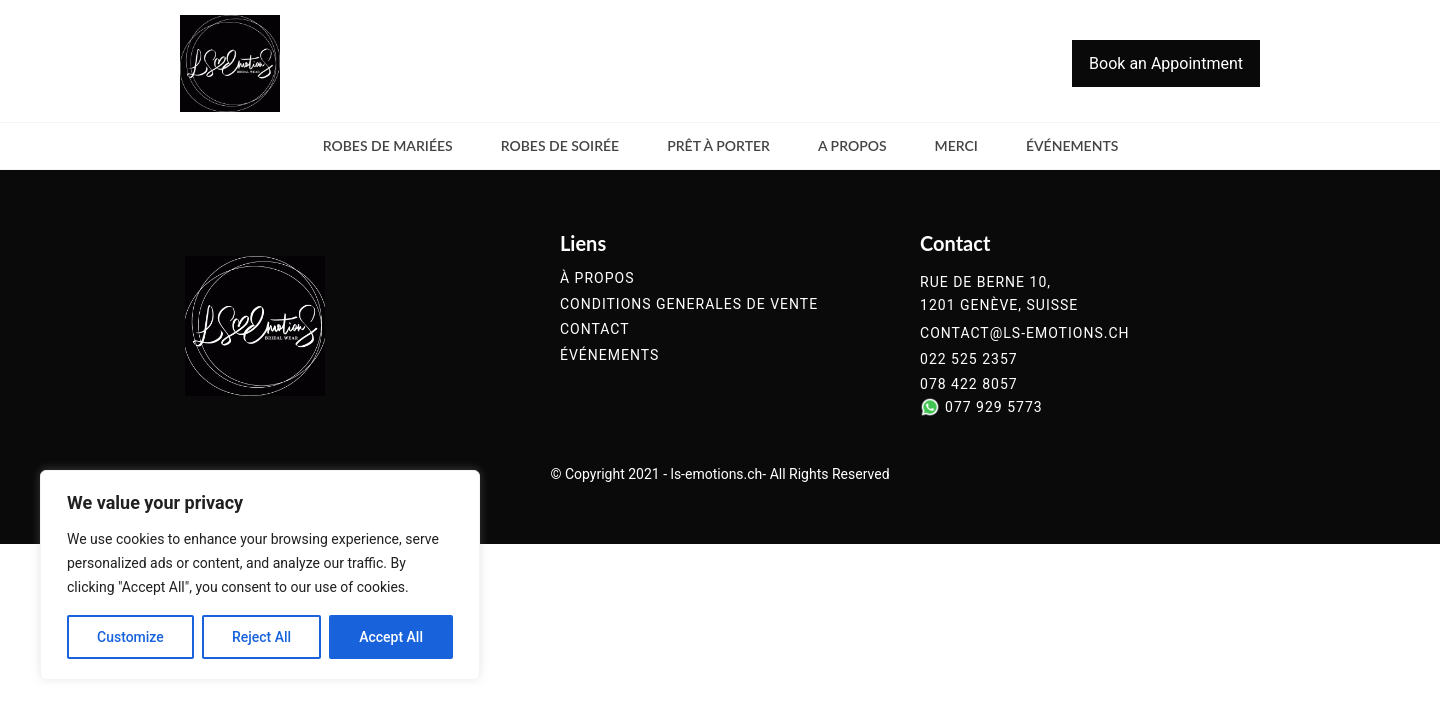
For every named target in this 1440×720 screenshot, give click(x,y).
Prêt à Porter (718, 145)
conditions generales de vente (689, 304)
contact (595, 329)
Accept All (391, 637)
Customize (130, 637)
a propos (852, 145)
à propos (597, 278)
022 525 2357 (969, 359)
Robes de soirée (560, 145)
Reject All (261, 637)
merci (956, 145)
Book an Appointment (1166, 63)
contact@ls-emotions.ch (1024, 333)
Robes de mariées (388, 145)
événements (1072, 145)
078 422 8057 (969, 384)
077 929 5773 (994, 407)
